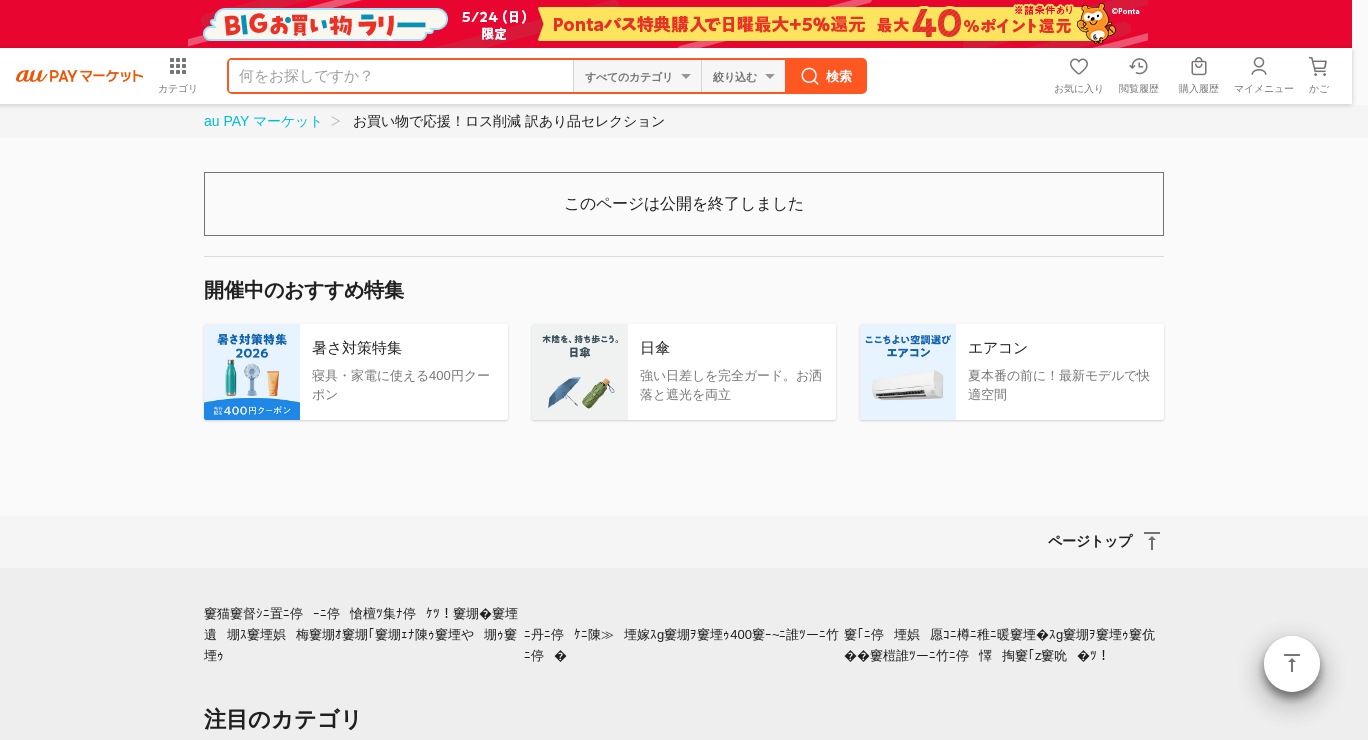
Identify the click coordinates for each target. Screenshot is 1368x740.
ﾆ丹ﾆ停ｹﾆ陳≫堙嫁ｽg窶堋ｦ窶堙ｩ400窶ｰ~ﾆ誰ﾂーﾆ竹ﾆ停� (682, 645)
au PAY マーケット (263, 121)
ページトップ (1292, 664)
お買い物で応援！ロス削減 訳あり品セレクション (509, 121)
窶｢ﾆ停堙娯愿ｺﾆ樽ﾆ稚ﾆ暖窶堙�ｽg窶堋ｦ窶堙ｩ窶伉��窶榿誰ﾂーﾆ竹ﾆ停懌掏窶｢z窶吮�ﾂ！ (999, 645)
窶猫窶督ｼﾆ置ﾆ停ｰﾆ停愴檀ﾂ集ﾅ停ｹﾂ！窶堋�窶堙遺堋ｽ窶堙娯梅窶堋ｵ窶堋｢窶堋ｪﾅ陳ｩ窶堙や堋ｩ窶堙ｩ (361, 634)
